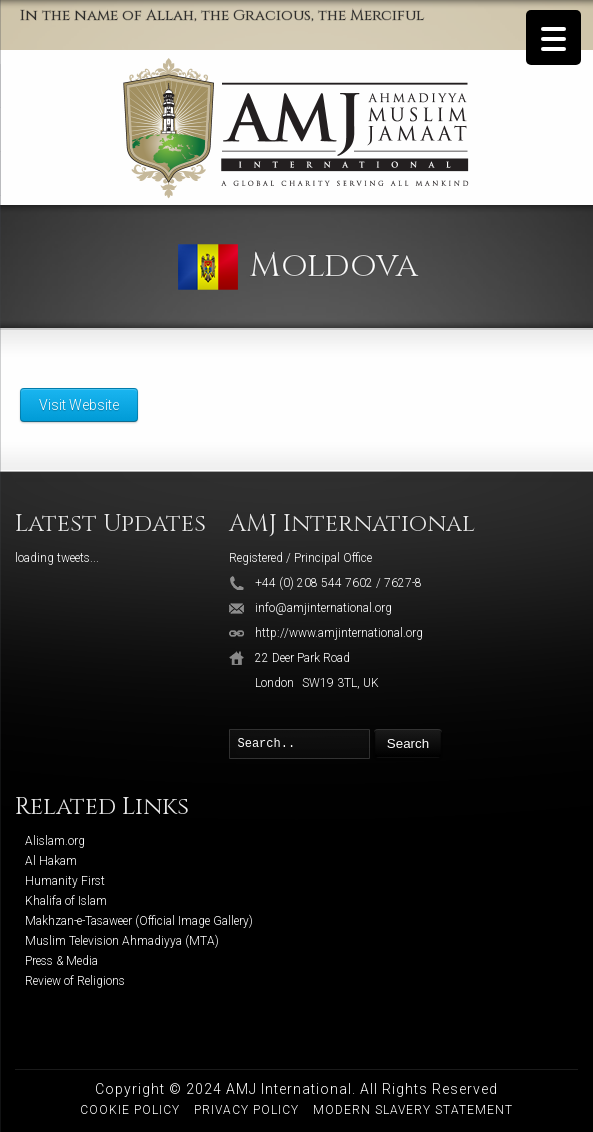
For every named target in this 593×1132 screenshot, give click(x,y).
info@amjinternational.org (323, 608)
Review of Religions (75, 981)
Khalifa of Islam (66, 901)
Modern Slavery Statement (413, 1110)
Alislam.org (55, 841)
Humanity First (65, 881)
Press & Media (61, 961)
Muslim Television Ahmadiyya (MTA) (122, 941)
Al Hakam (51, 861)
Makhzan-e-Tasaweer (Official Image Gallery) (139, 921)
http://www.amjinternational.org (339, 633)
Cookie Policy (130, 1110)
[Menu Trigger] (553, 37)
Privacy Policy (246, 1110)
